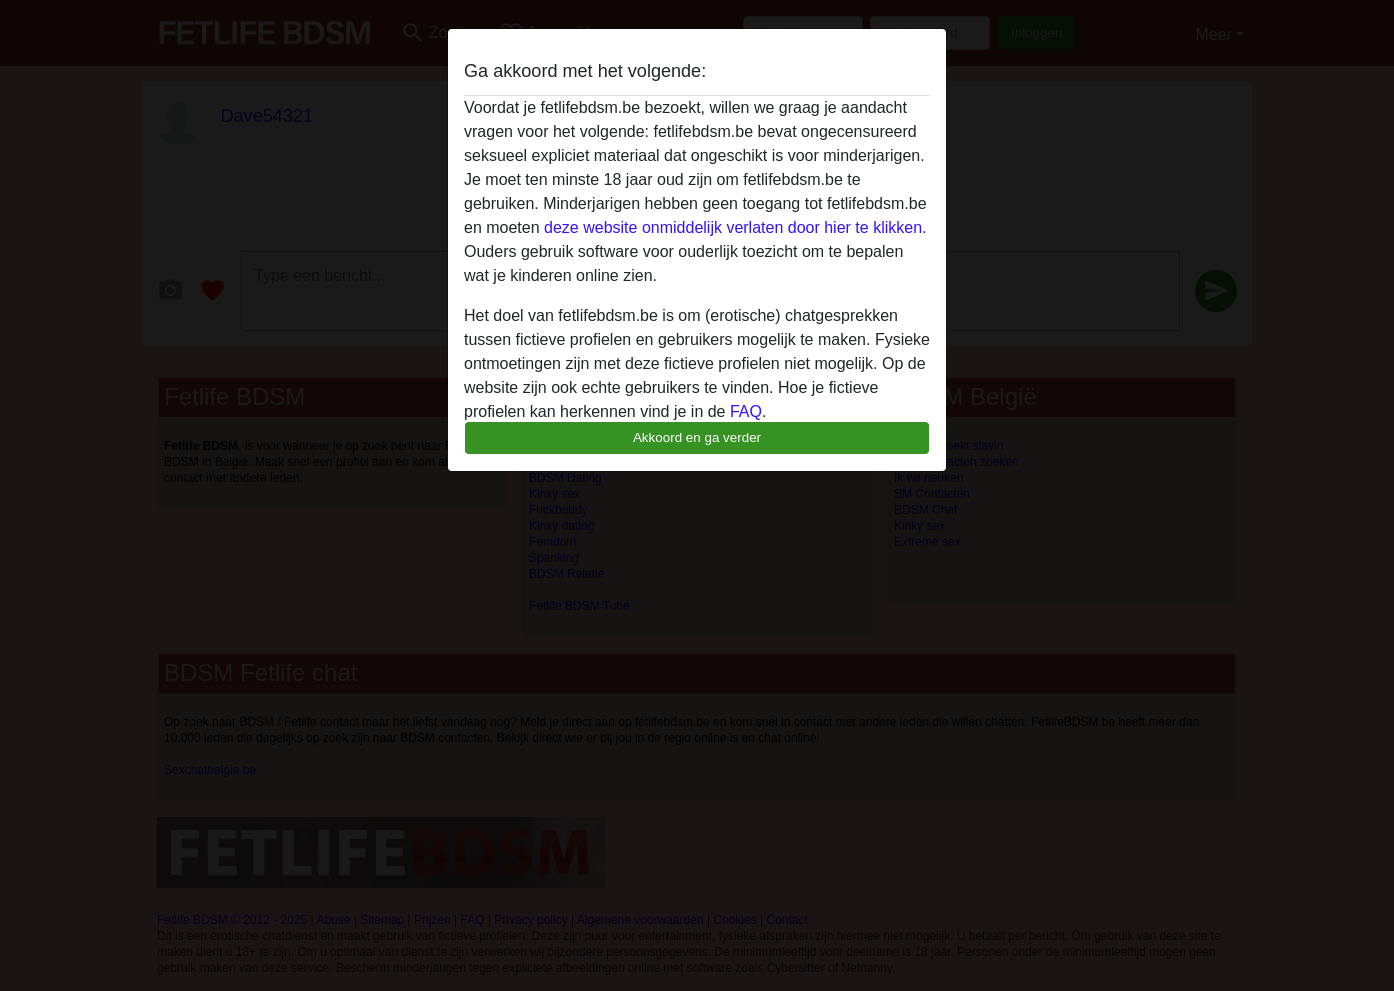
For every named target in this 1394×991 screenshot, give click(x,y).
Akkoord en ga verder (697, 437)
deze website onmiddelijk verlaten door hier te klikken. (735, 227)
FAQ (746, 411)
